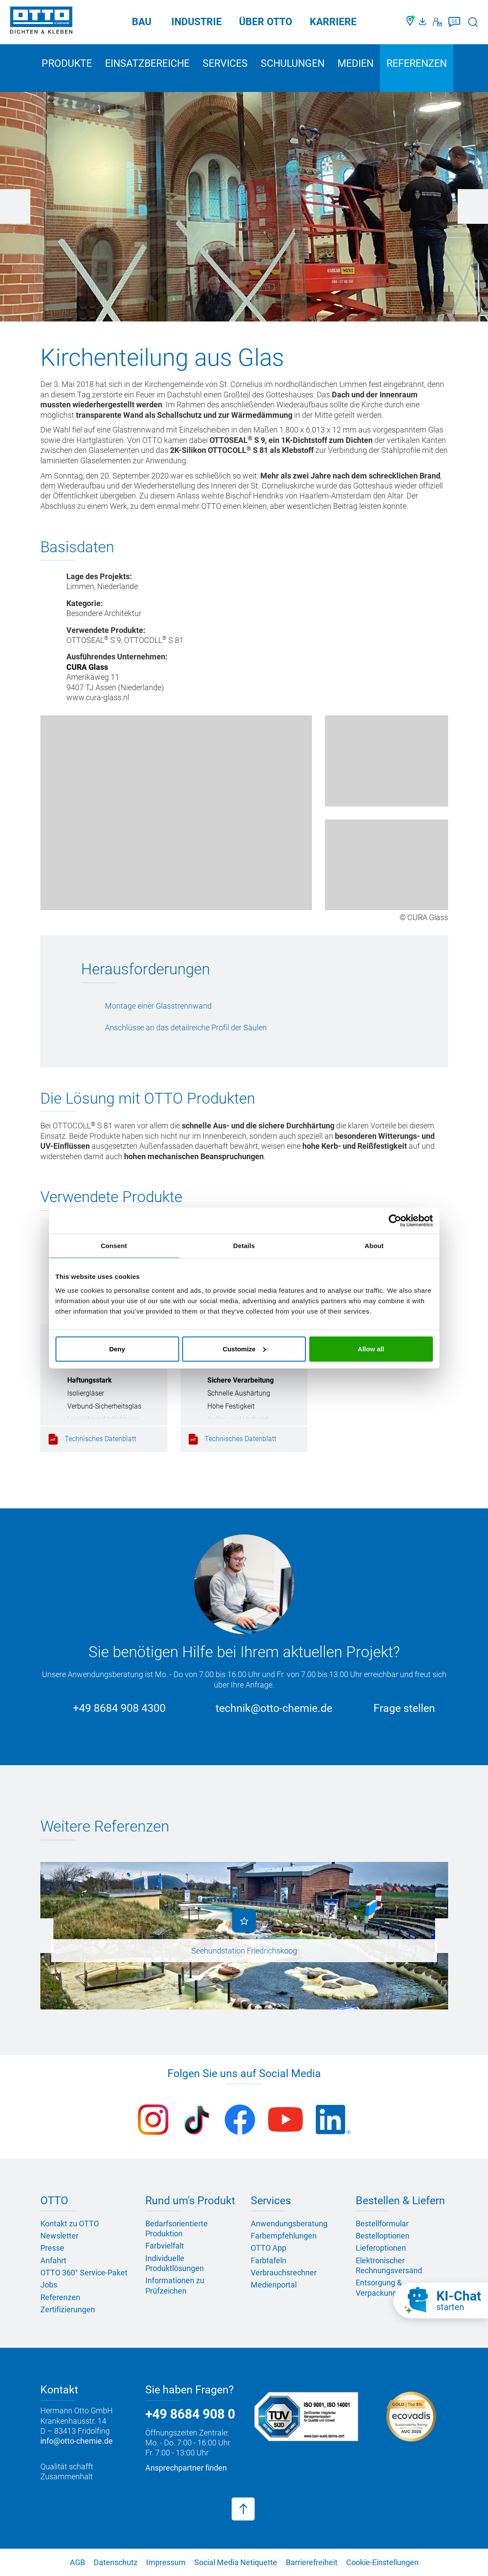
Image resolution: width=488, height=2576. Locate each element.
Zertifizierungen (67, 2309)
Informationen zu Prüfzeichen (174, 2285)
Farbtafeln (268, 2260)
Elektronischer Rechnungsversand (389, 2265)
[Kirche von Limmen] (176, 812)
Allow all (371, 1348)
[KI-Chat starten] (440, 2300)
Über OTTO (265, 22)
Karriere (333, 22)
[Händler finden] (410, 22)
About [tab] (374, 1245)
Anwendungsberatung (289, 2223)
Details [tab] (244, 1245)
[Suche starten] (473, 22)
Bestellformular (382, 2223)
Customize (244, 1348)
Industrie (196, 22)
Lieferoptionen (381, 2247)
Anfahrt (53, 2260)
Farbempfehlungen (284, 2235)
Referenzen (416, 63)
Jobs (48, 2284)
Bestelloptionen (382, 2235)
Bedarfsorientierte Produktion (176, 2228)
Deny (117, 1348)
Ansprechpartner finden (186, 2467)
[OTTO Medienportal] (424, 22)
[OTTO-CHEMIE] (41, 21)
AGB (77, 2562)
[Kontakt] (437, 22)
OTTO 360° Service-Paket (84, 2272)
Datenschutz (116, 2562)
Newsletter (59, 2235)
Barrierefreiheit (311, 2562)
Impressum (166, 2562)
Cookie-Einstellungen (382, 2562)
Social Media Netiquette (235, 2562)
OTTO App (268, 2247)
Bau (141, 22)
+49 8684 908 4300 (119, 1708)
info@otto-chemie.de (76, 2440)
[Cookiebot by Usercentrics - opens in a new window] (395, 1220)
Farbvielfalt (164, 2245)
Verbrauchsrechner (284, 2272)
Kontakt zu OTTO (69, 2223)
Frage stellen (404, 1708)
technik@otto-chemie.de (274, 1708)
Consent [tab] (114, 1245)
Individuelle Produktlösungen (174, 2263)
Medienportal (274, 2284)
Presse (52, 2247)
